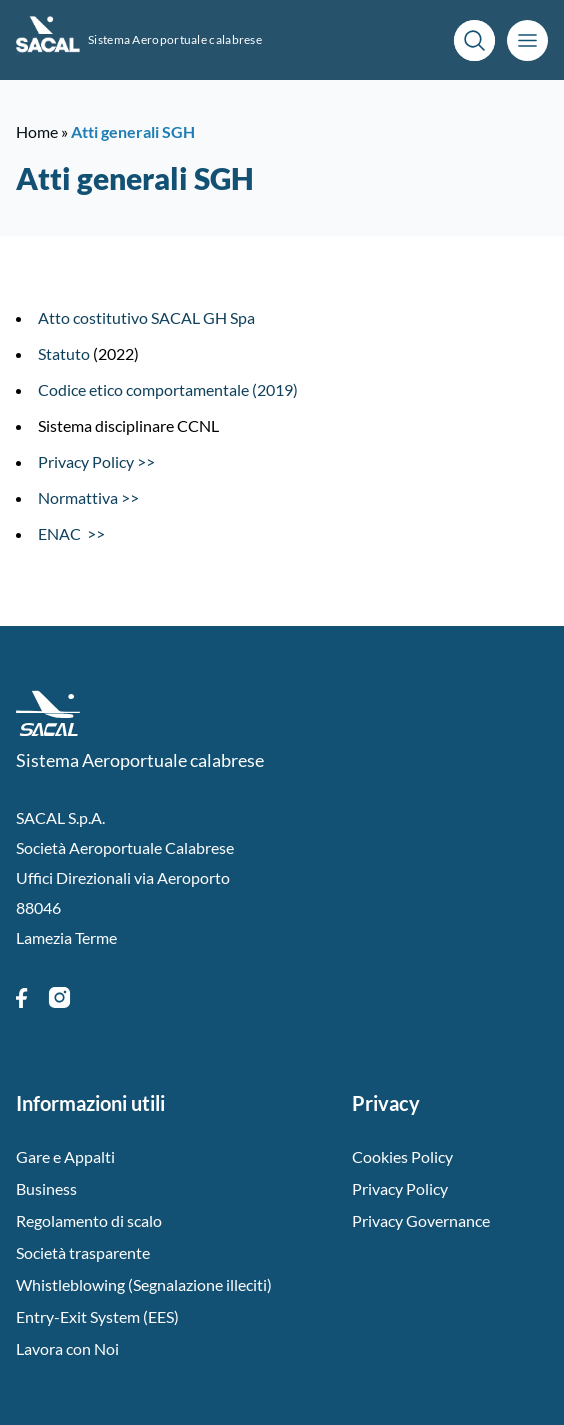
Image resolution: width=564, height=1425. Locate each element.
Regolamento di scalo (89, 1220)
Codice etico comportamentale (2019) (168, 389)
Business (46, 1188)
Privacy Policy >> (96, 461)
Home (37, 131)
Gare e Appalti (65, 1156)
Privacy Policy (400, 1188)
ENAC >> (71, 533)
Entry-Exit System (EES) (97, 1316)
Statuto (64, 353)
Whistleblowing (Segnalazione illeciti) (144, 1284)
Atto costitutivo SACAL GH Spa (146, 317)
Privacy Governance (421, 1220)
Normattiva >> (88, 497)
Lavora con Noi (67, 1348)
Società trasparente (83, 1252)
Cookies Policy (402, 1156)
